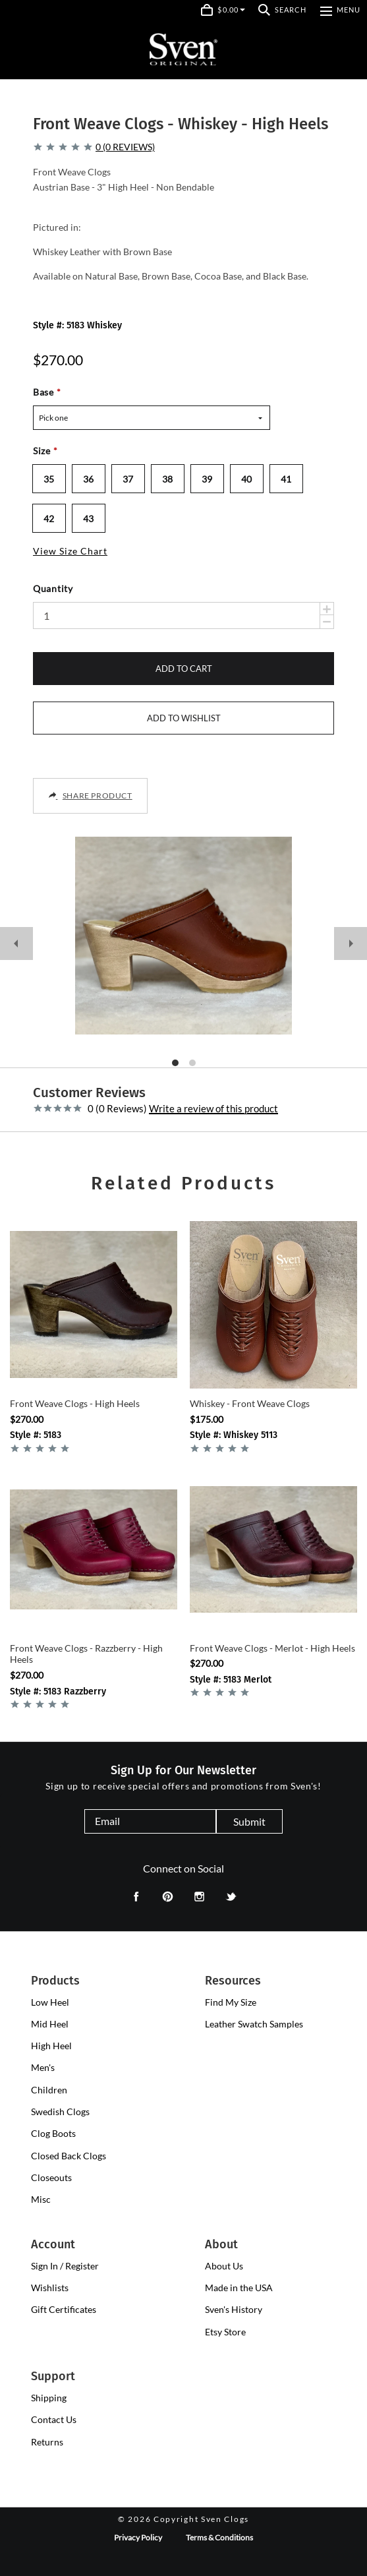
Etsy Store (225, 2331)
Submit (249, 1821)
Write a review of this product (213, 1109)
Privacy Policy (138, 2537)
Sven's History (233, 2309)
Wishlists (50, 2287)
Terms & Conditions (219, 2537)
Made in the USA (239, 2287)
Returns (47, 2441)
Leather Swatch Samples (254, 2023)
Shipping (49, 2397)
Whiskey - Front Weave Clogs (250, 1403)
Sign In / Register (65, 2265)
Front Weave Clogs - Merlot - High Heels (272, 1648)
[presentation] (50, 2002)
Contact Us (53, 2419)
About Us (224, 2265)
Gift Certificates (63, 2309)
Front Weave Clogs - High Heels (75, 1403)
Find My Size (230, 2002)
